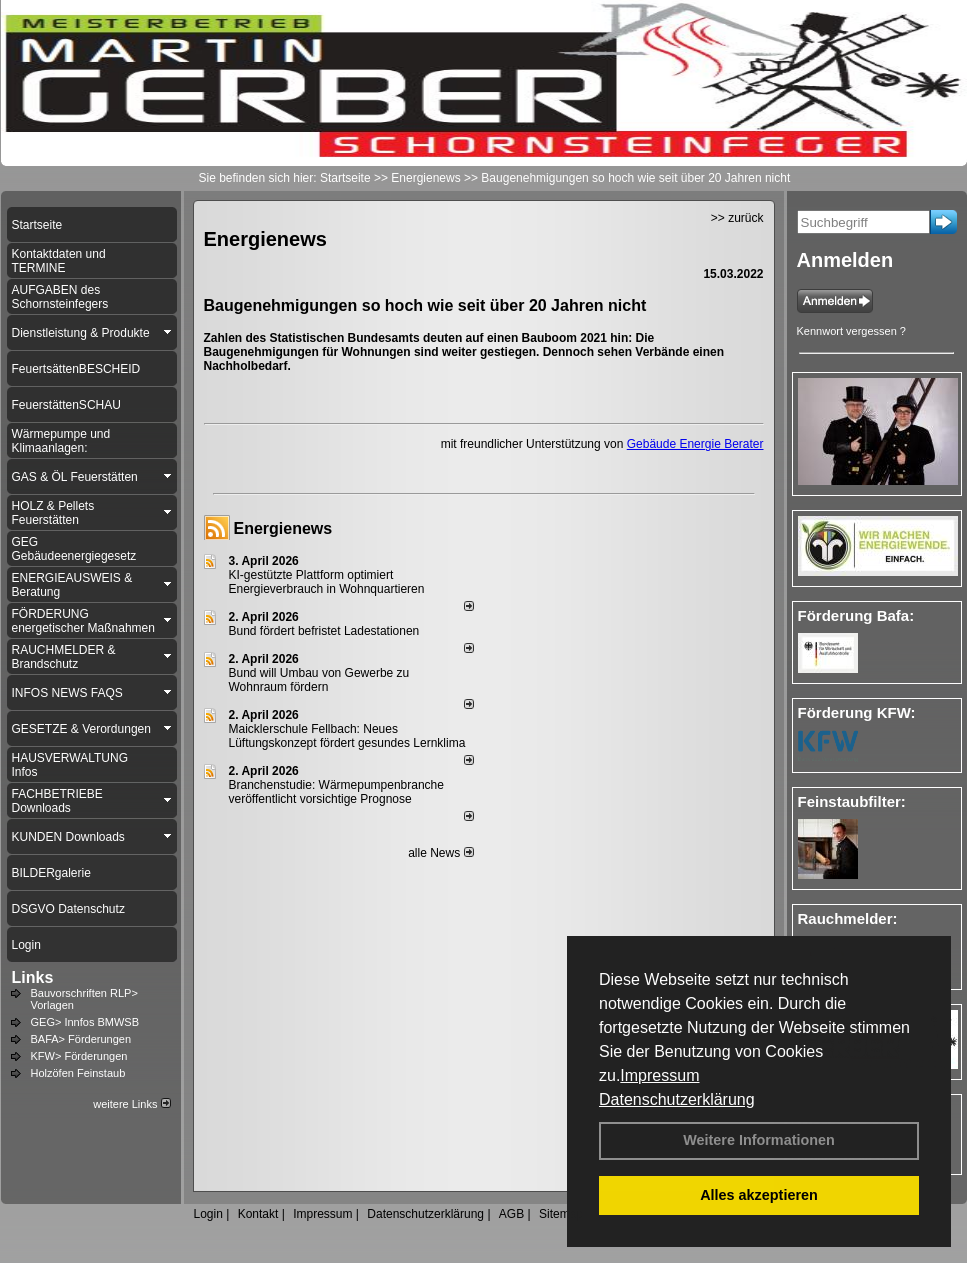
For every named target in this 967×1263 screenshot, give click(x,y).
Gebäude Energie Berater (695, 444)
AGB (511, 1214)
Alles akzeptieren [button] (759, 1195)
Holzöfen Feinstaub (78, 1073)
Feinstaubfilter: (852, 801)
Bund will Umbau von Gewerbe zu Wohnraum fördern (319, 680)
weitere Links (131, 1104)
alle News (440, 853)
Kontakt (258, 1214)
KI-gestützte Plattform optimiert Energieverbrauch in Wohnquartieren (327, 582)
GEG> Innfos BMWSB (85, 1022)
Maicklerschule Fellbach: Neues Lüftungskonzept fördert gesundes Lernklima (347, 736)
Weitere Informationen (759, 1140)
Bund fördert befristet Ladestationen (324, 631)
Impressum (659, 1075)
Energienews (283, 528)
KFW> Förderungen (79, 1056)
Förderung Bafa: (856, 615)
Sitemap (561, 1214)
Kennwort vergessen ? (851, 331)
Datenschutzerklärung (677, 1099)
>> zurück (737, 218)
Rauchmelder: (848, 918)
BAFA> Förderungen (81, 1039)
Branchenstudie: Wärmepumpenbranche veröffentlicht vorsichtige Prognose (336, 792)
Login (208, 1214)
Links (33, 977)
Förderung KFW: (857, 712)
